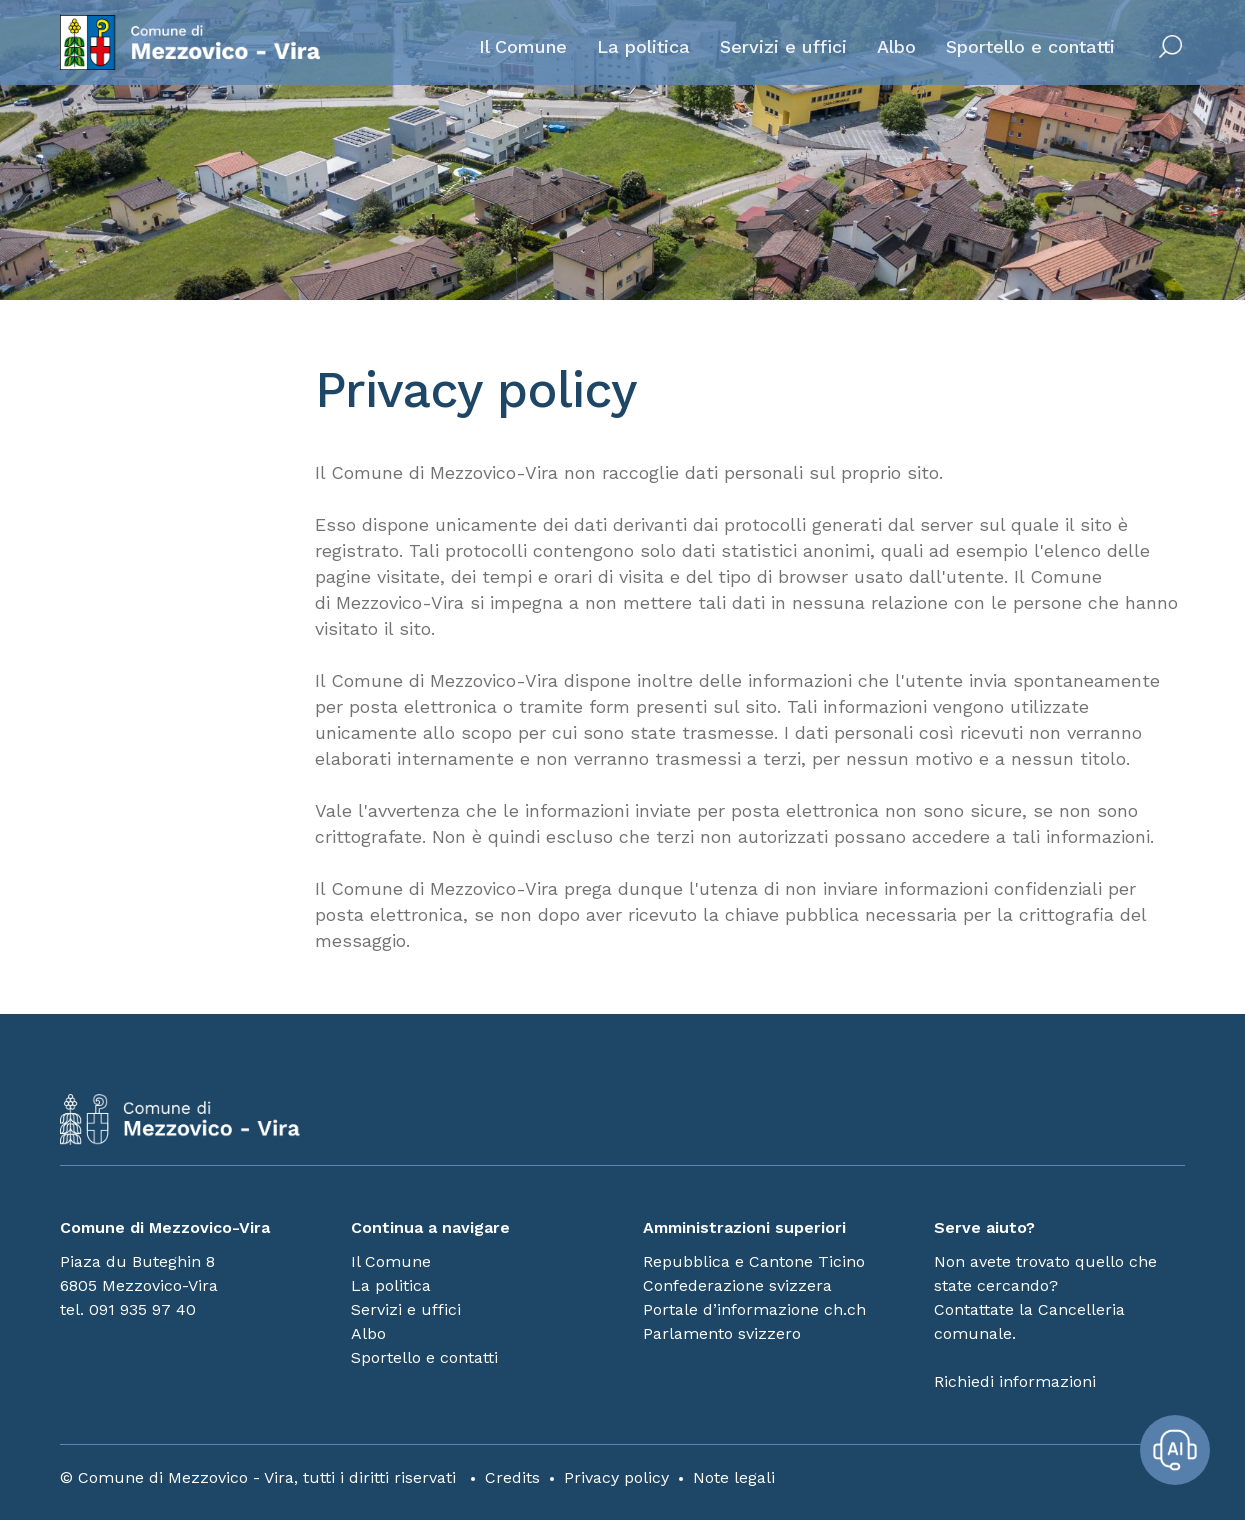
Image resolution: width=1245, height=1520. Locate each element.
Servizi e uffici (783, 46)
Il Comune (523, 46)
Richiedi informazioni (1015, 1381)
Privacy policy (616, 1477)
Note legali (734, 1477)
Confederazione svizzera (737, 1285)
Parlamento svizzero (722, 1333)
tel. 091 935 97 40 (128, 1309)
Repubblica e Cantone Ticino (754, 1261)
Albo (896, 46)
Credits (512, 1477)
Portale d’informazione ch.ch (754, 1309)
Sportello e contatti (1030, 46)
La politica (643, 46)
